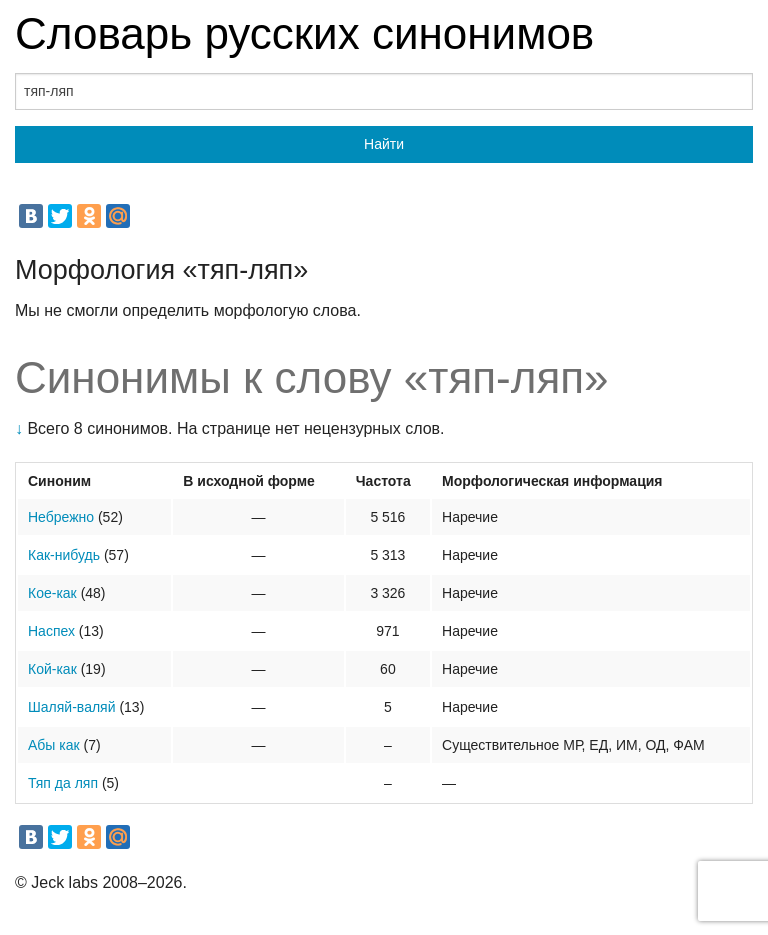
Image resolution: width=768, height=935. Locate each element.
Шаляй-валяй (72, 707)
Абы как (54, 745)
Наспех (51, 631)
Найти (384, 144)
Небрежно (61, 517)
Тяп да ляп (63, 783)
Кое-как (52, 593)
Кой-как (52, 669)
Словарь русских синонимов (304, 33)
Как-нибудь (64, 555)
